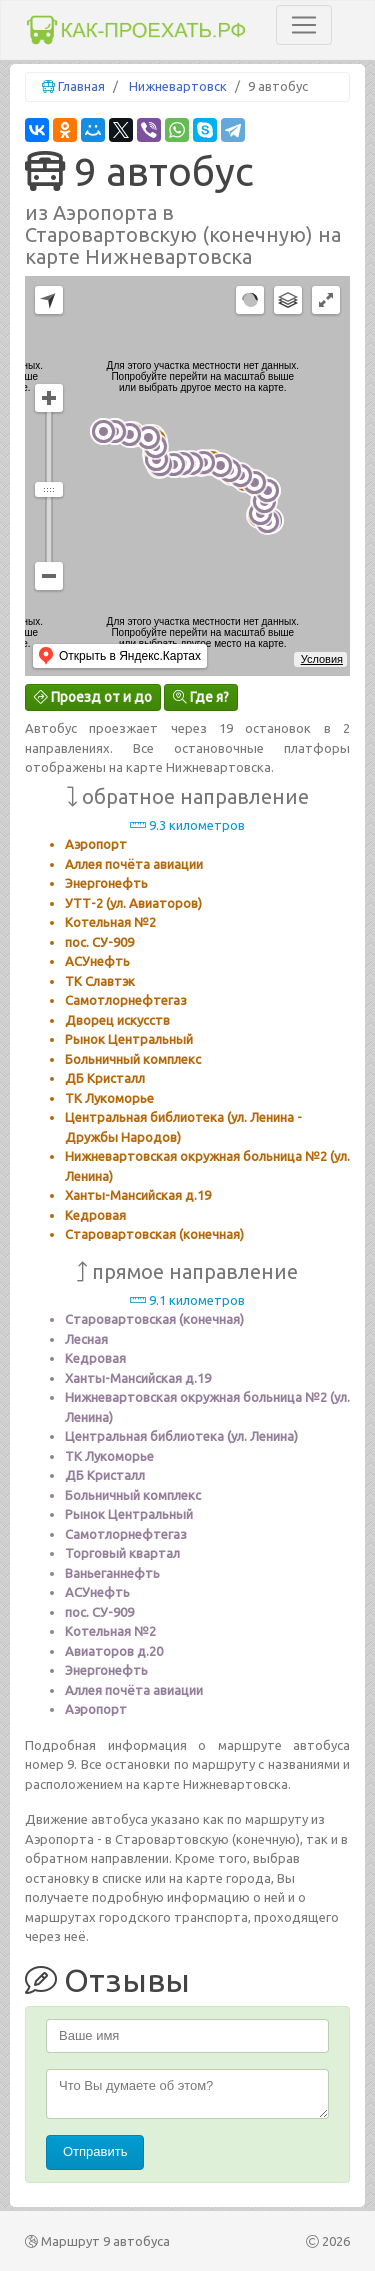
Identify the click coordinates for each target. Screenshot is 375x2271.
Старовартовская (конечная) (154, 1234)
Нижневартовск (178, 86)
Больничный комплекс (133, 1059)
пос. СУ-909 (99, 942)
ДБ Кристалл (105, 1078)
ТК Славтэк (100, 981)
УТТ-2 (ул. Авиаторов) (133, 903)
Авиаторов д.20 (114, 1651)
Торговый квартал (122, 1553)
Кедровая (95, 1215)
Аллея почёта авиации (134, 864)
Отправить (95, 2151)
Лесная (86, 1339)
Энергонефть (106, 883)
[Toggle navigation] (304, 25)
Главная (81, 86)
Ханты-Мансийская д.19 (138, 1195)
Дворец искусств (117, 1020)
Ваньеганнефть (112, 1573)
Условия (322, 659)
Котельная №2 (110, 922)
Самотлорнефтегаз (126, 1000)
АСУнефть (97, 961)
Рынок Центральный (129, 1039)
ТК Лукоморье (109, 1098)
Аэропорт (96, 844)
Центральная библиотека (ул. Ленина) (181, 1436)
